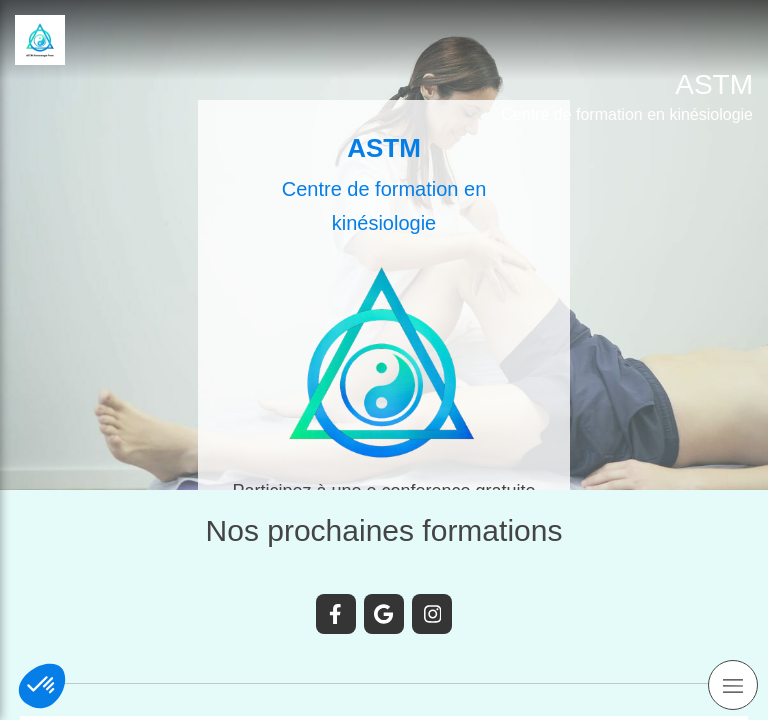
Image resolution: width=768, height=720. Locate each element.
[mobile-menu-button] (733, 685)
